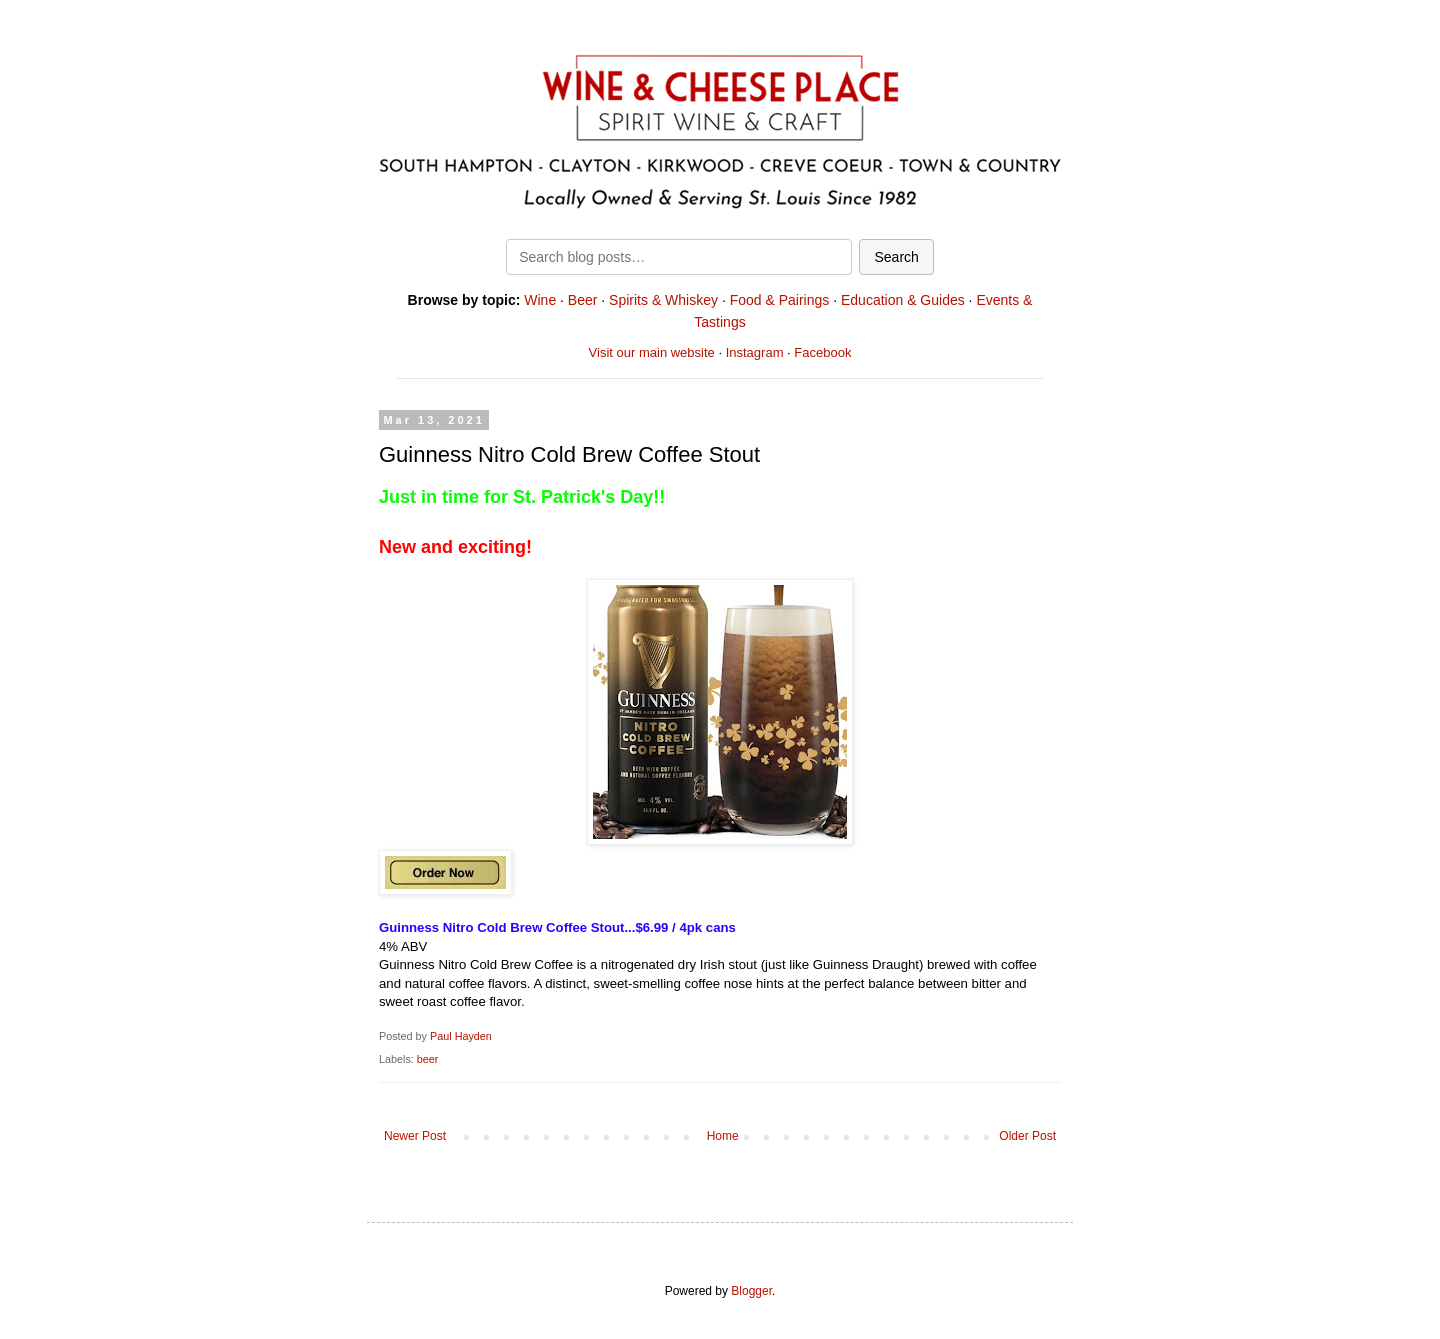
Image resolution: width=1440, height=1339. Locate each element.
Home (723, 1136)
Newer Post (415, 1136)
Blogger (751, 1291)
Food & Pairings (780, 300)
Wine (540, 300)
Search (896, 257)
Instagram (755, 352)
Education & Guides (903, 300)
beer (428, 1059)
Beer (583, 300)
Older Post (1027, 1136)
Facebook (822, 352)
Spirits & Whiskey (663, 300)
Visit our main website (652, 352)
